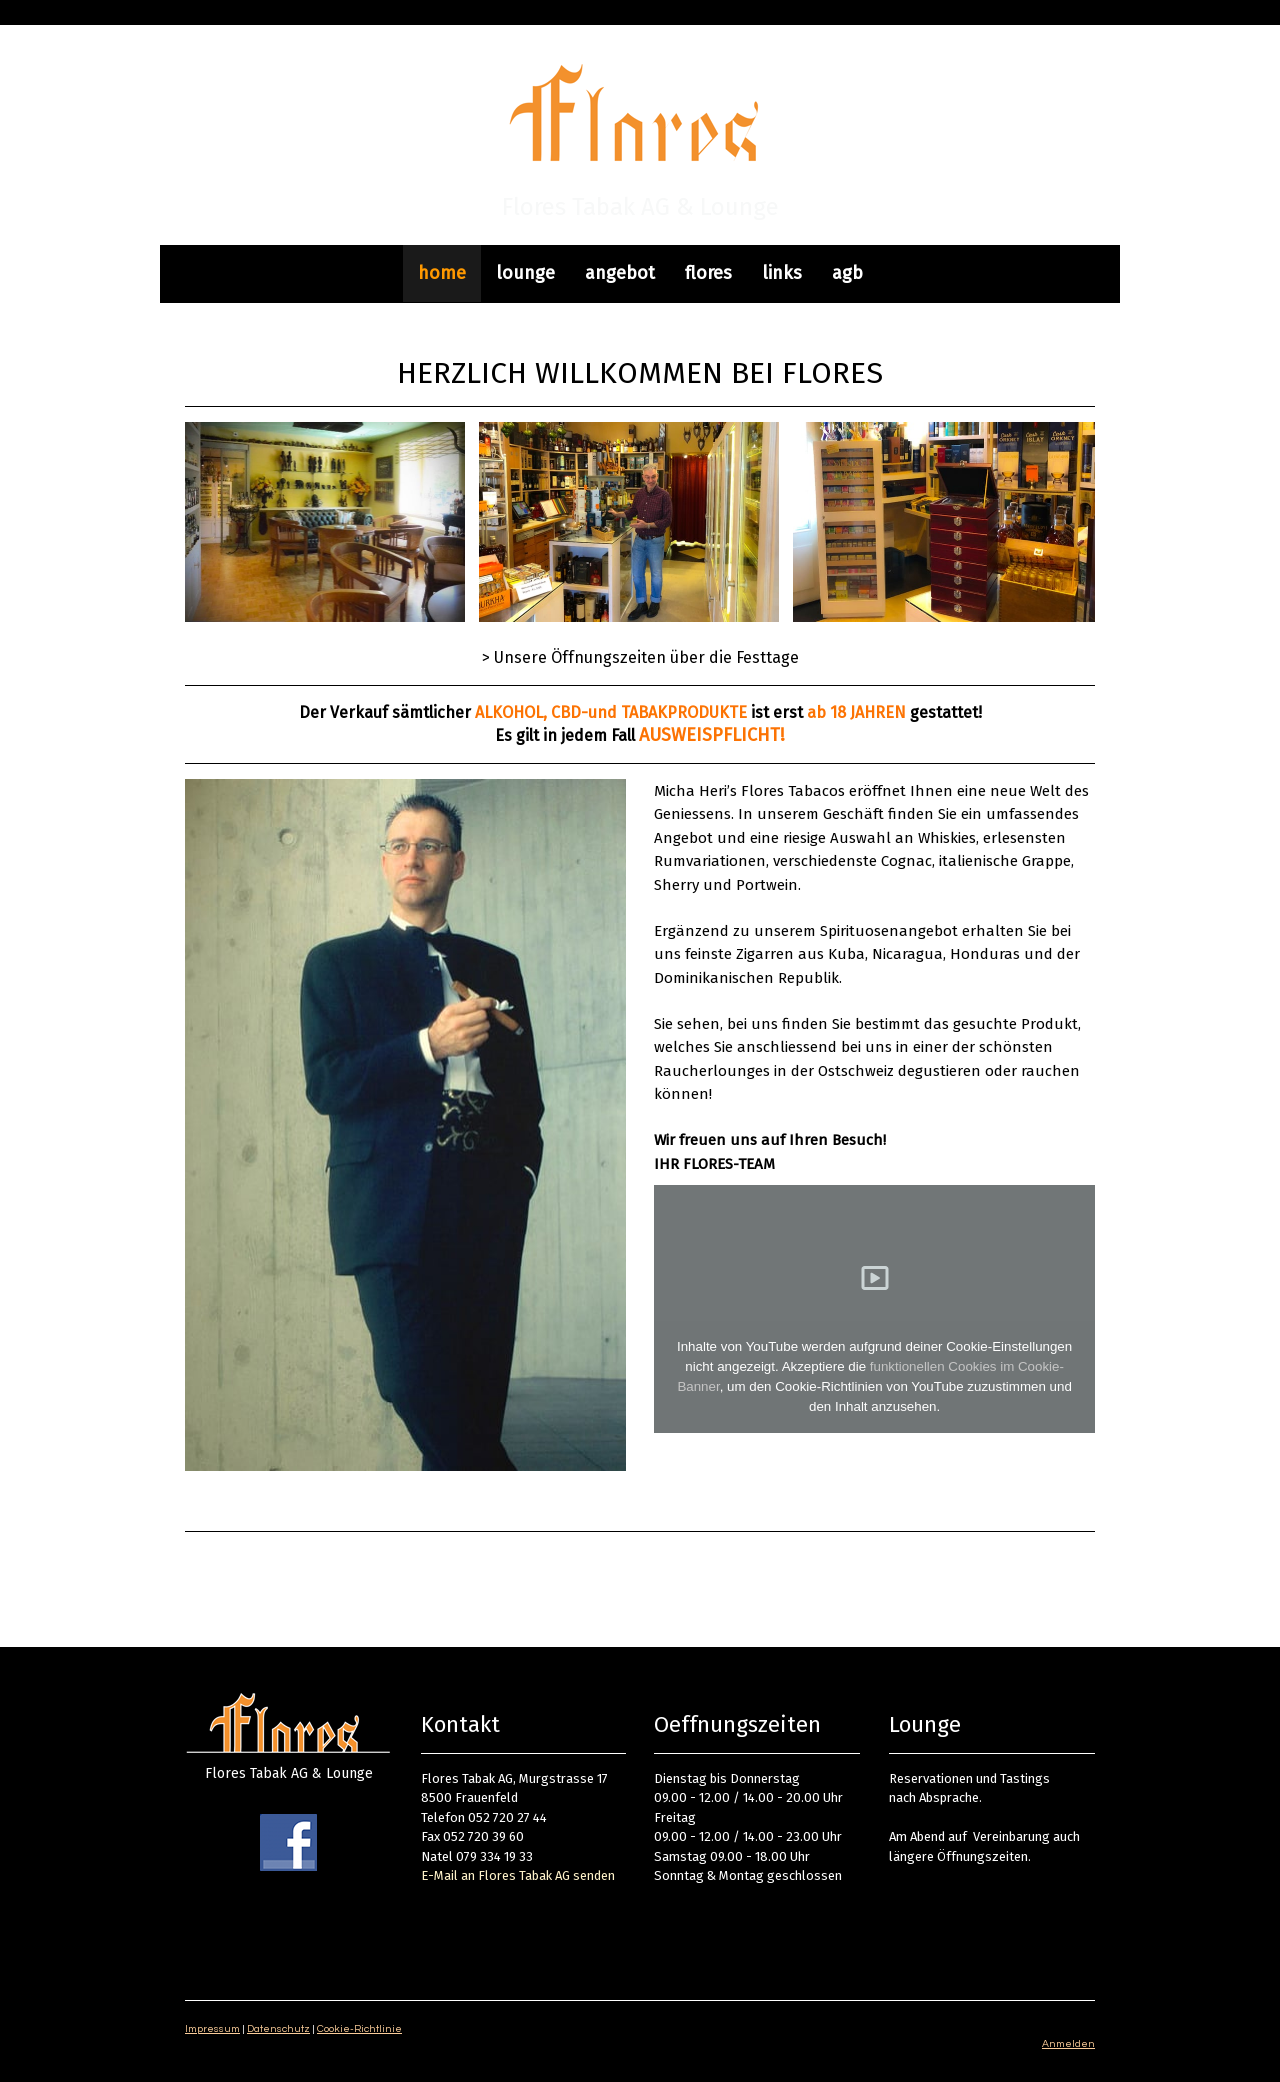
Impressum (212, 2028)
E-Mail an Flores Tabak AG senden (518, 1875)
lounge (525, 273)
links (782, 273)
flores (708, 273)
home (442, 273)
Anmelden (1068, 2043)
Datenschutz (278, 2028)
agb (847, 273)
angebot (620, 273)
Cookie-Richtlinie (359, 2028)
